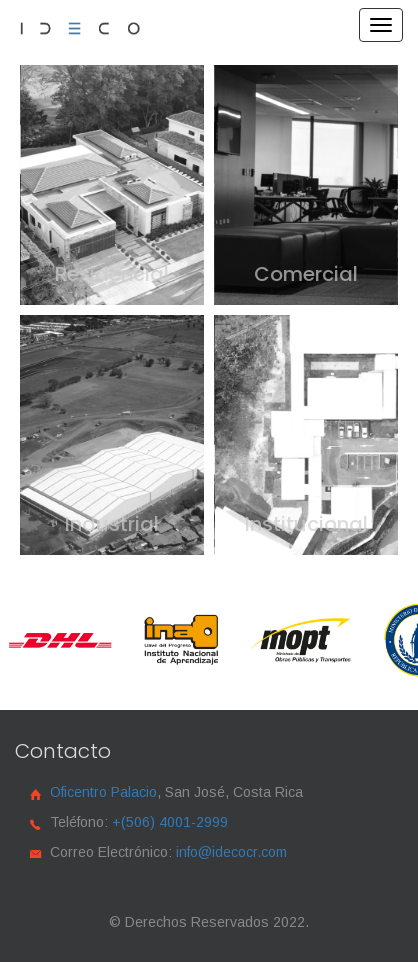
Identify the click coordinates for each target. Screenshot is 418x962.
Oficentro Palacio (103, 792)
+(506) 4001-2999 (170, 822)
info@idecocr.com (231, 852)
